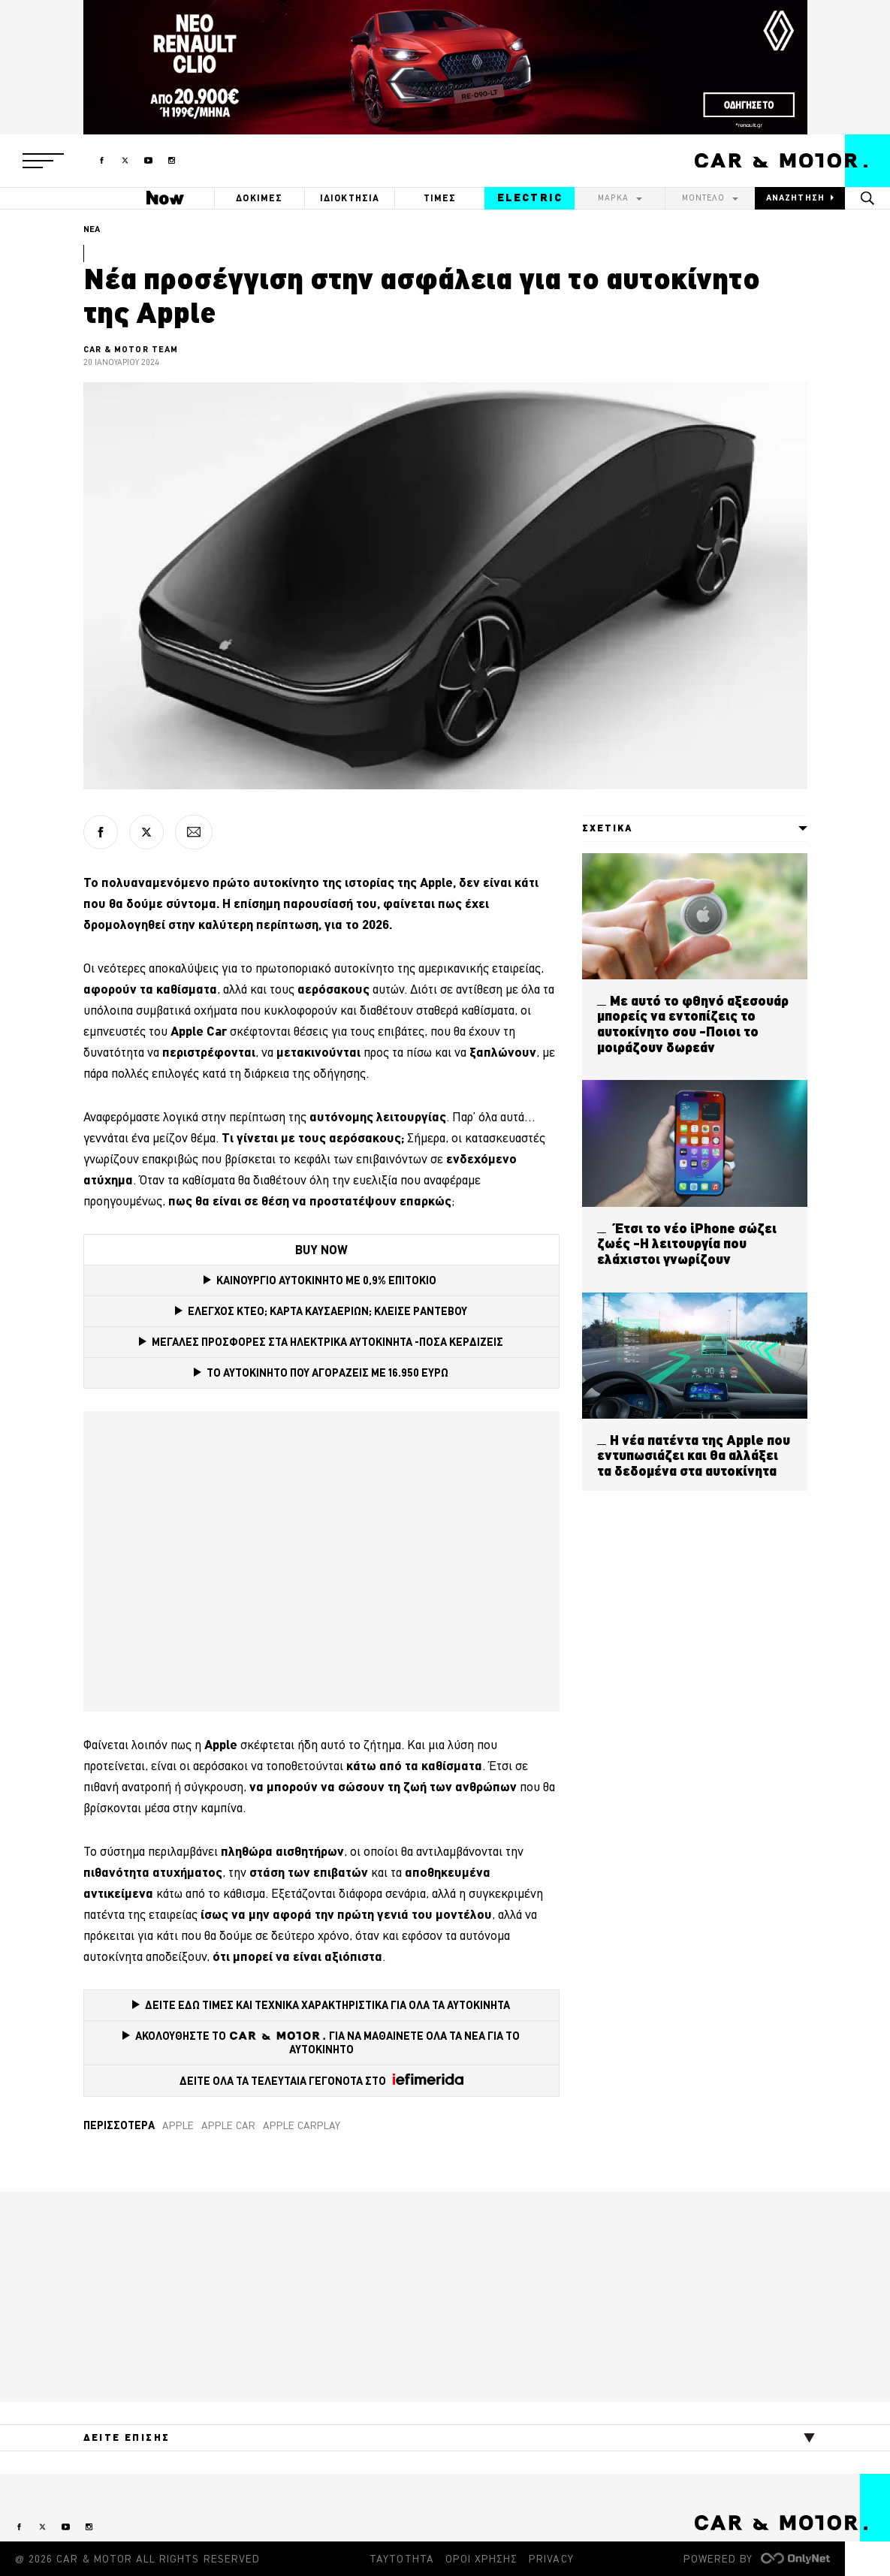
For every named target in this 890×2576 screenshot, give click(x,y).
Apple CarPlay (301, 2125)
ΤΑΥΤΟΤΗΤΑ (401, 2559)
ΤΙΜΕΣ (440, 198)
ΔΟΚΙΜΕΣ (259, 198)
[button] (43, 160)
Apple (178, 2125)
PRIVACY (551, 2559)
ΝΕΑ (91, 229)
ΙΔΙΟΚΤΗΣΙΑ (350, 198)
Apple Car (228, 2125)
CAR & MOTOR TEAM (131, 349)
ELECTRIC (530, 198)
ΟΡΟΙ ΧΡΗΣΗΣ (481, 2559)
